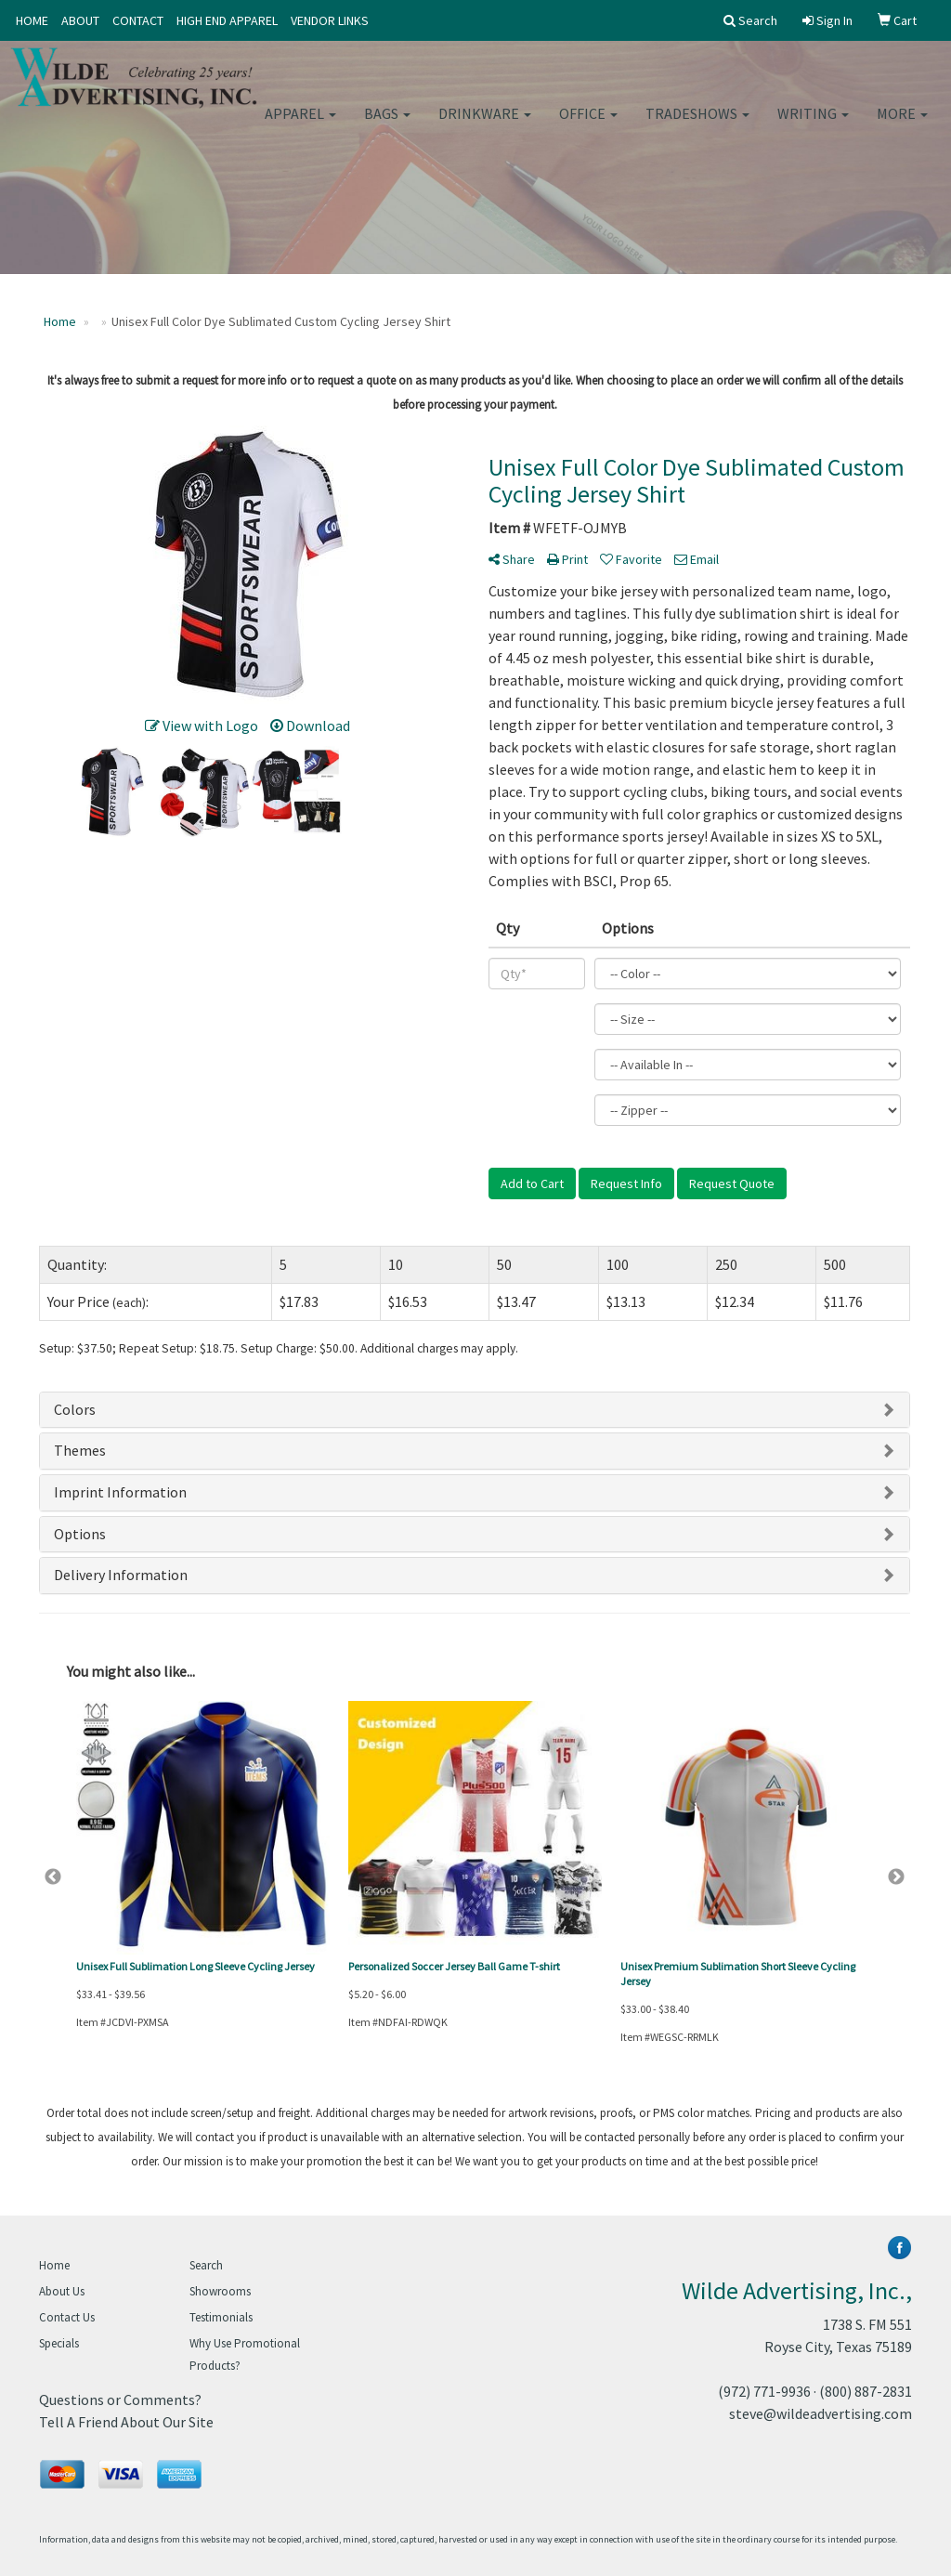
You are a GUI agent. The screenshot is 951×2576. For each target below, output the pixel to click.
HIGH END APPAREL (227, 20)
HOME (32, 20)
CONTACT (137, 20)
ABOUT (80, 20)
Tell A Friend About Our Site (126, 2422)
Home (54, 2265)
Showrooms (220, 2291)
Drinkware (484, 120)
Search (206, 2265)
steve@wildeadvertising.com (820, 2413)
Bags (387, 120)
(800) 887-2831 (865, 2391)
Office (588, 120)
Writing (813, 120)
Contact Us (67, 2317)
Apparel (300, 120)
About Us (62, 2291)
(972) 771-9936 (764, 2391)
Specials (59, 2343)
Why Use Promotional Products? (244, 2354)
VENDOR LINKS (330, 20)
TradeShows (697, 120)
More (902, 120)
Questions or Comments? (120, 2399)
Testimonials (221, 2317)
